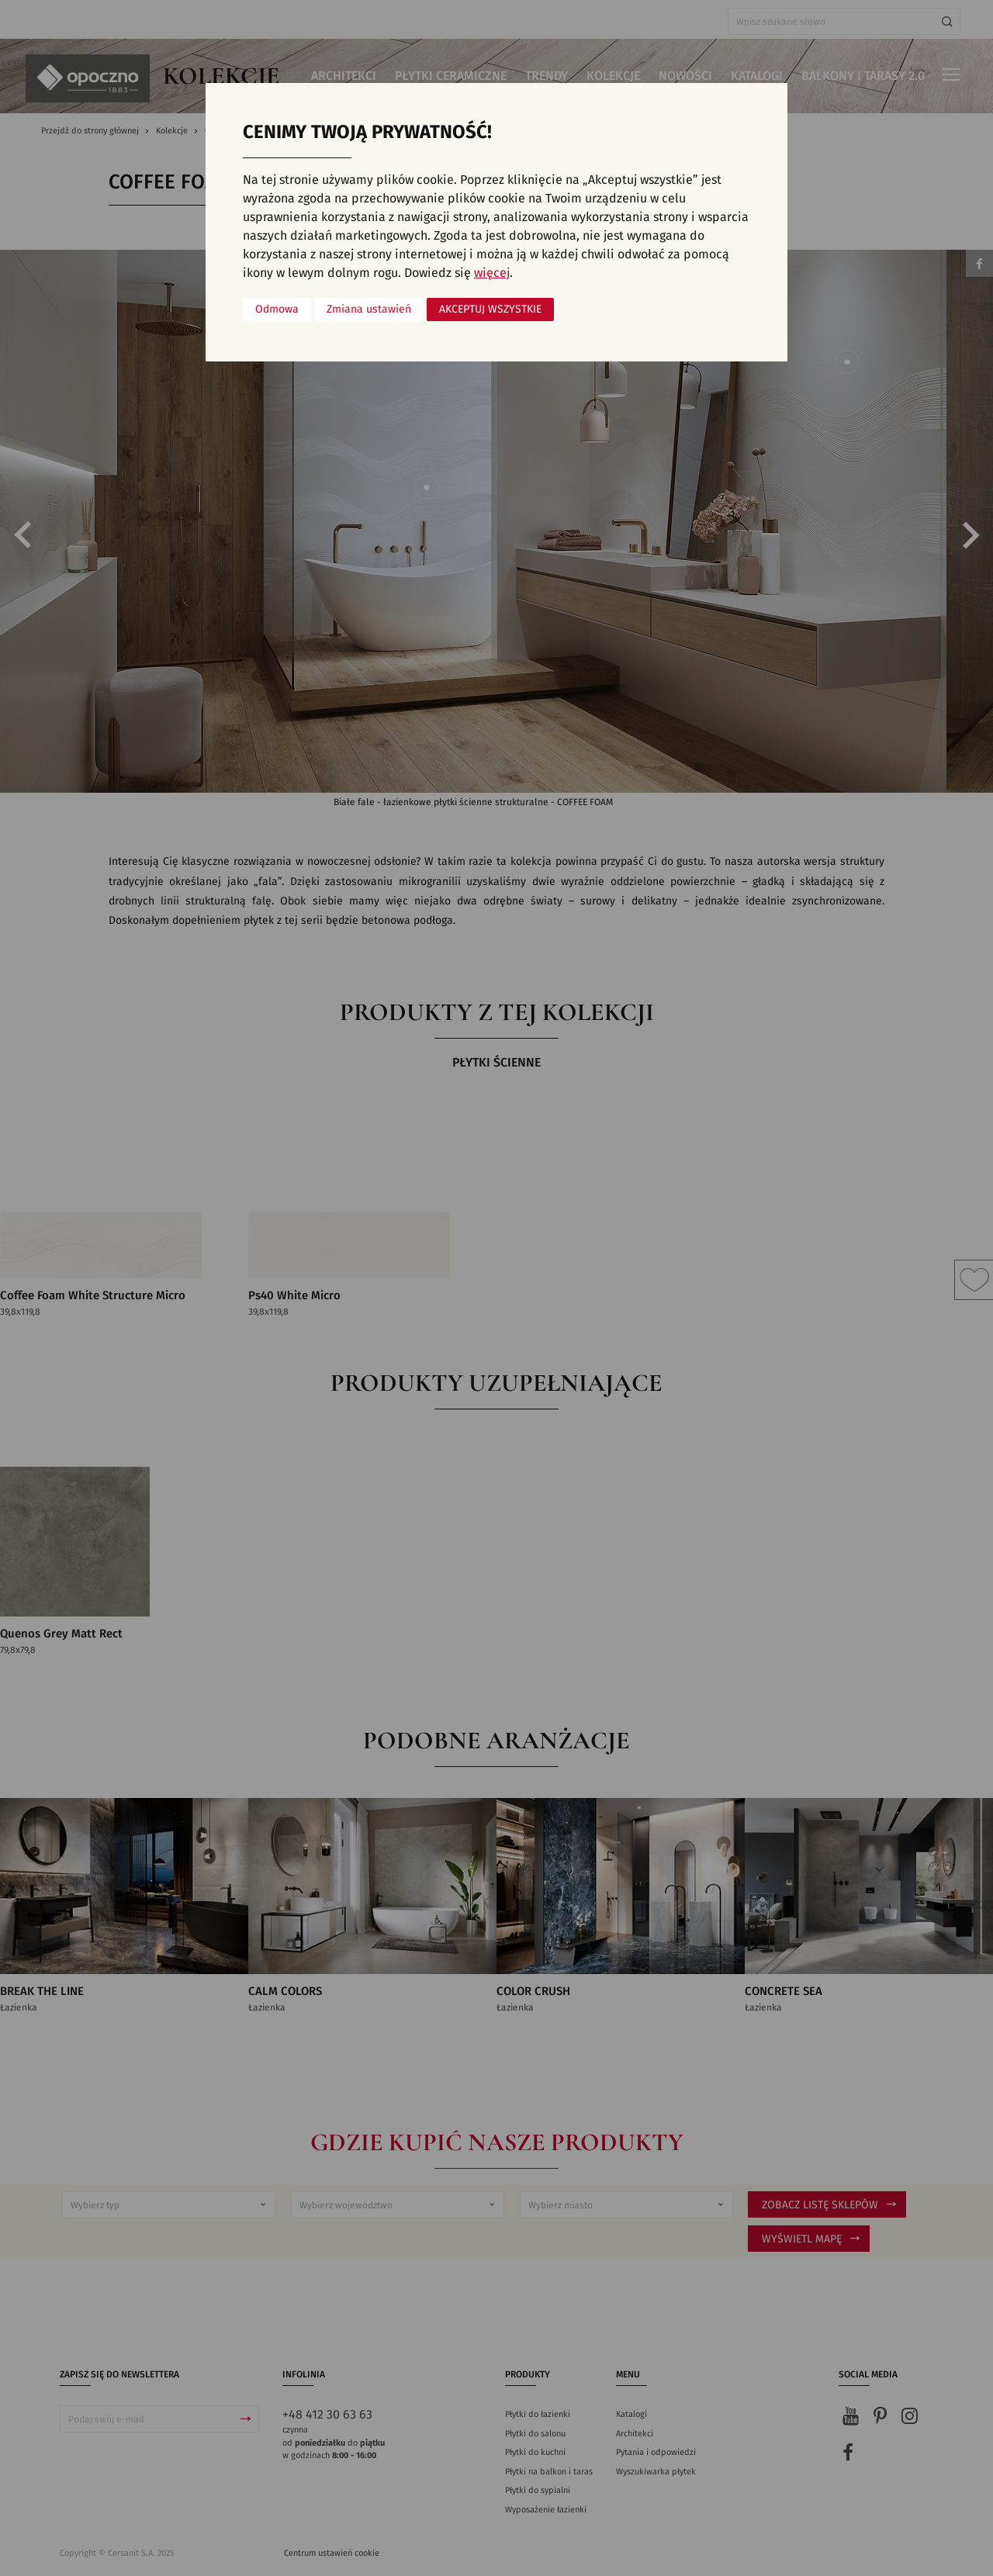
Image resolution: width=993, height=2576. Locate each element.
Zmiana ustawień (369, 309)
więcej (492, 273)
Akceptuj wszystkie (490, 309)
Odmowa (277, 309)
